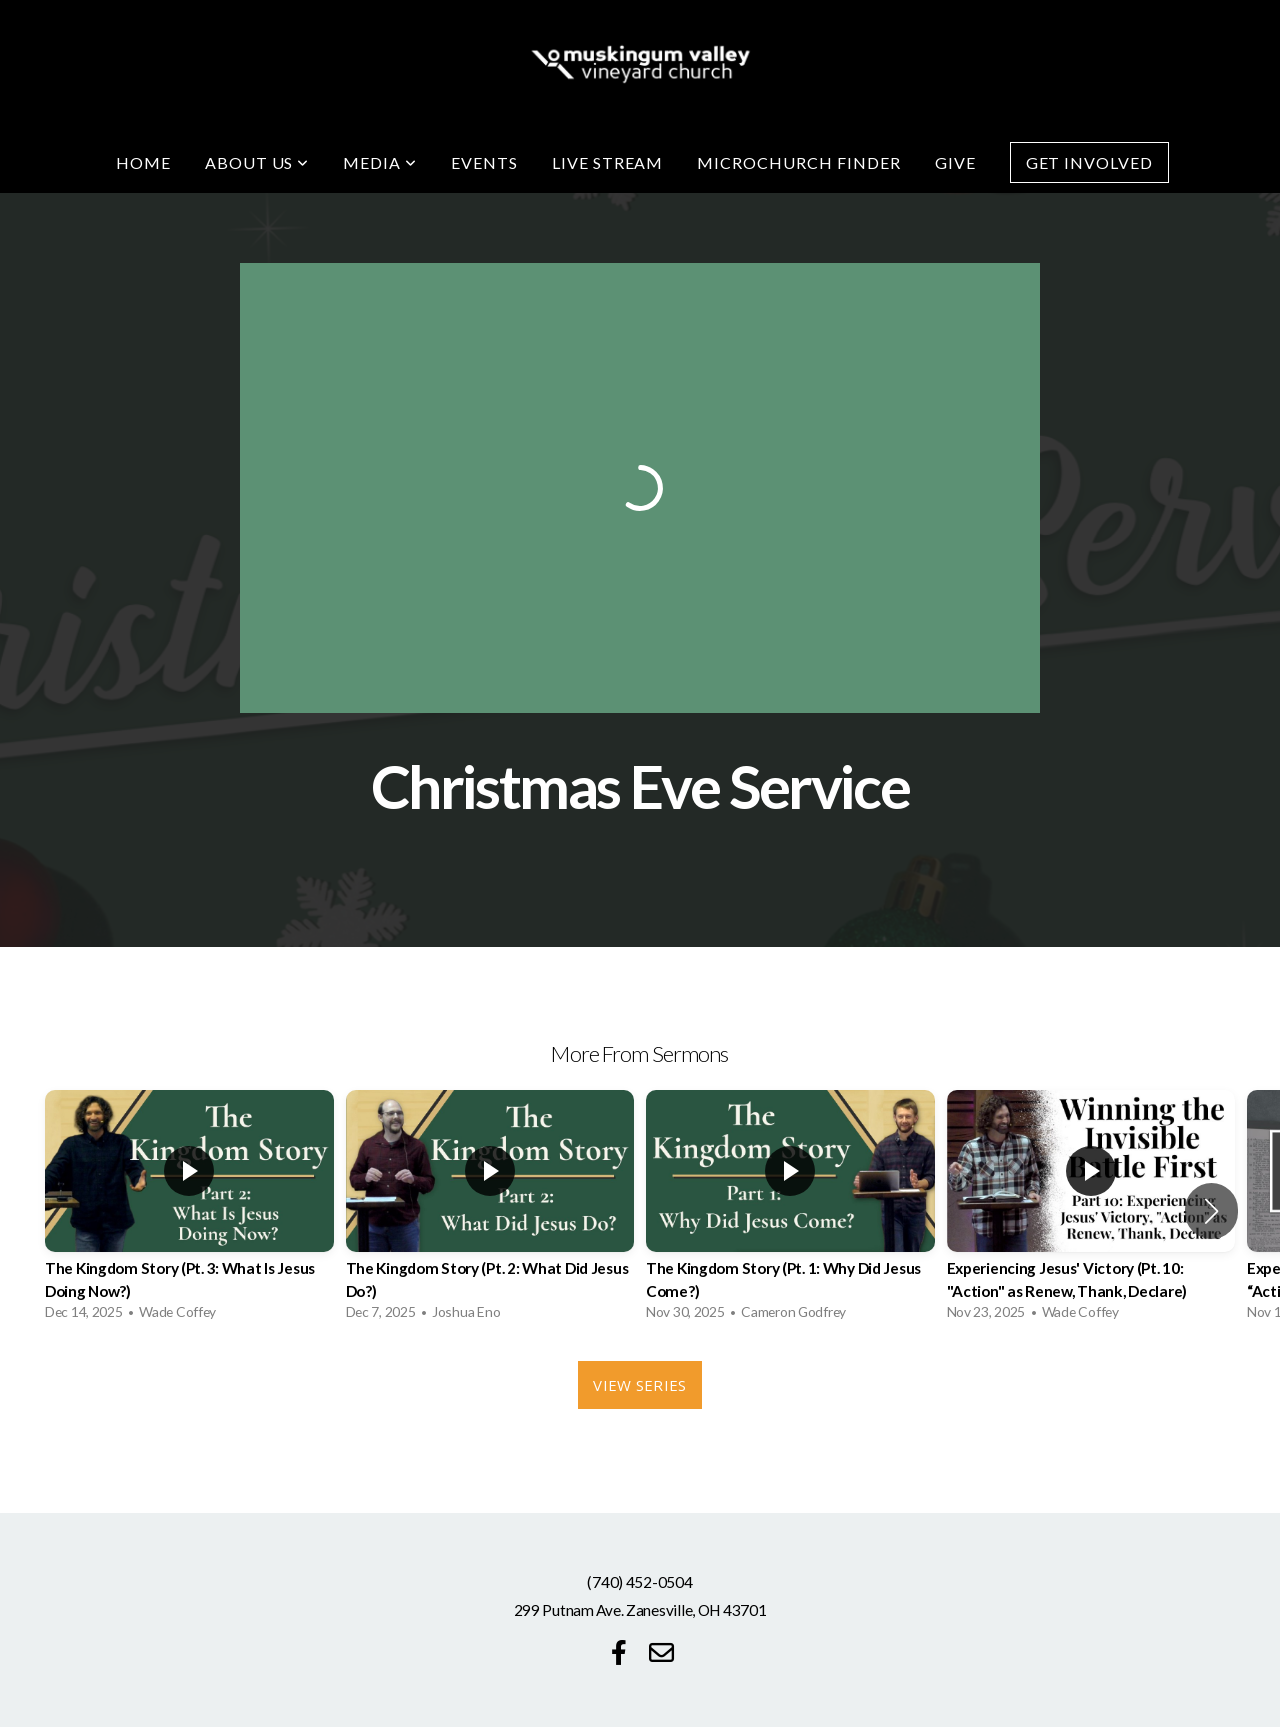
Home (143, 162)
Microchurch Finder (798, 162)
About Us (257, 162)
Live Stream (608, 162)
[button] (1211, 1211)
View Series (639, 1385)
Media (380, 162)
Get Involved (1090, 162)
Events (484, 162)
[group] (189, 1210)
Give (955, 162)
